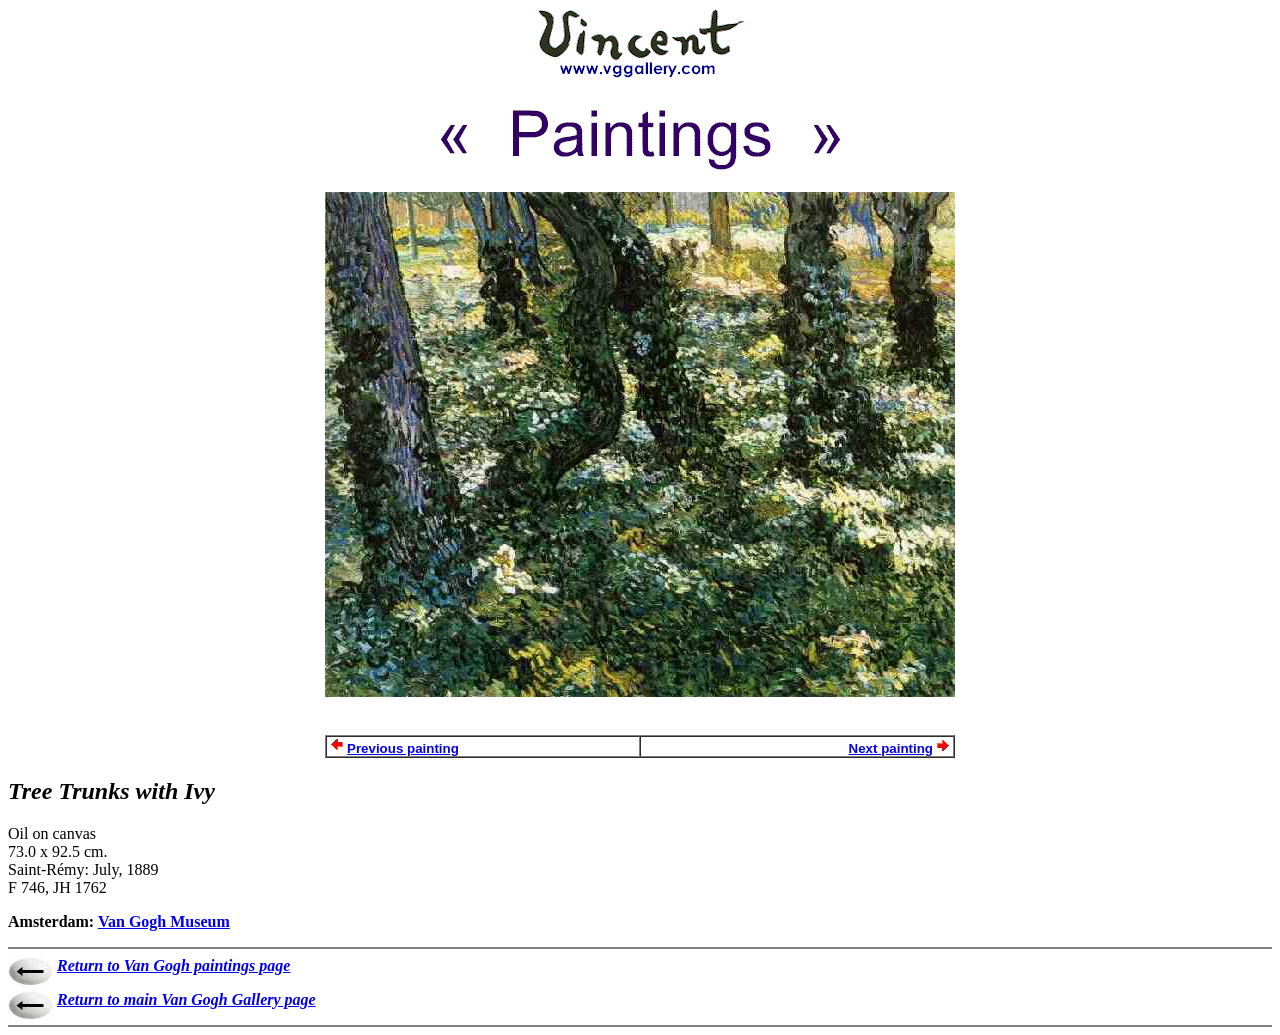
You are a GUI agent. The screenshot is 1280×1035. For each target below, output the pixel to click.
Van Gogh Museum (164, 921)
